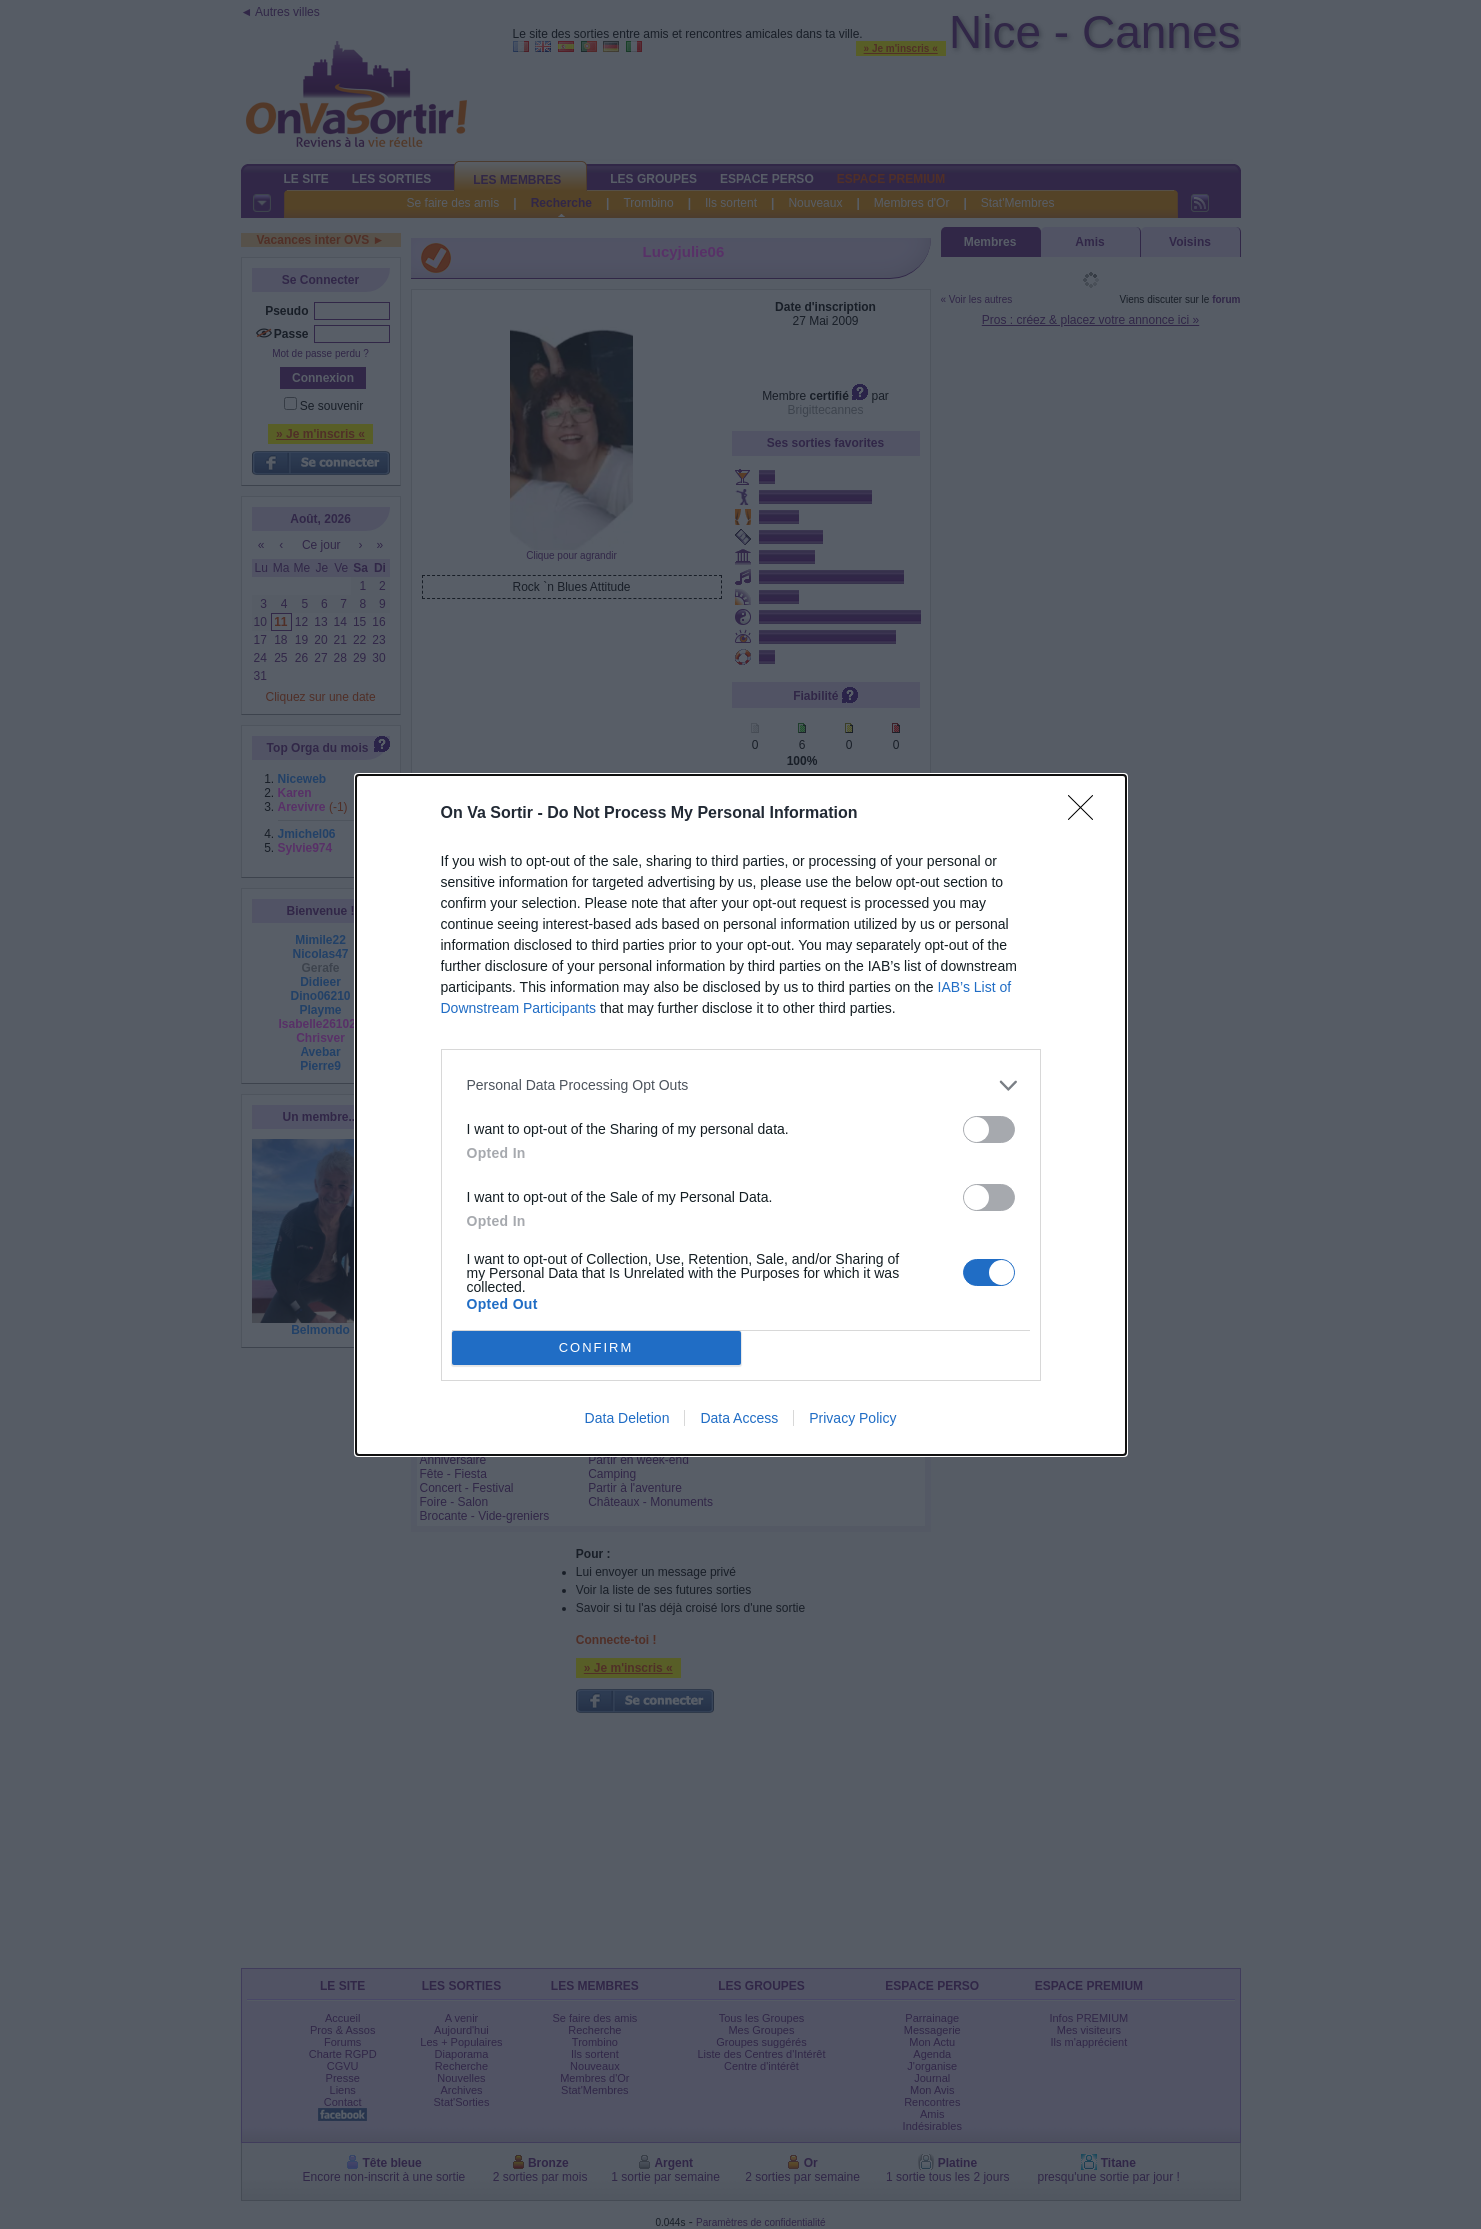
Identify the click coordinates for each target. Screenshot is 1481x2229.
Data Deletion (627, 1418)
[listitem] (741, 1085)
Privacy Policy (852, 1418)
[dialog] (741, 1115)
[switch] (989, 1129)
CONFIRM (596, 1347)
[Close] (1087, 814)
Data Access (739, 1418)
